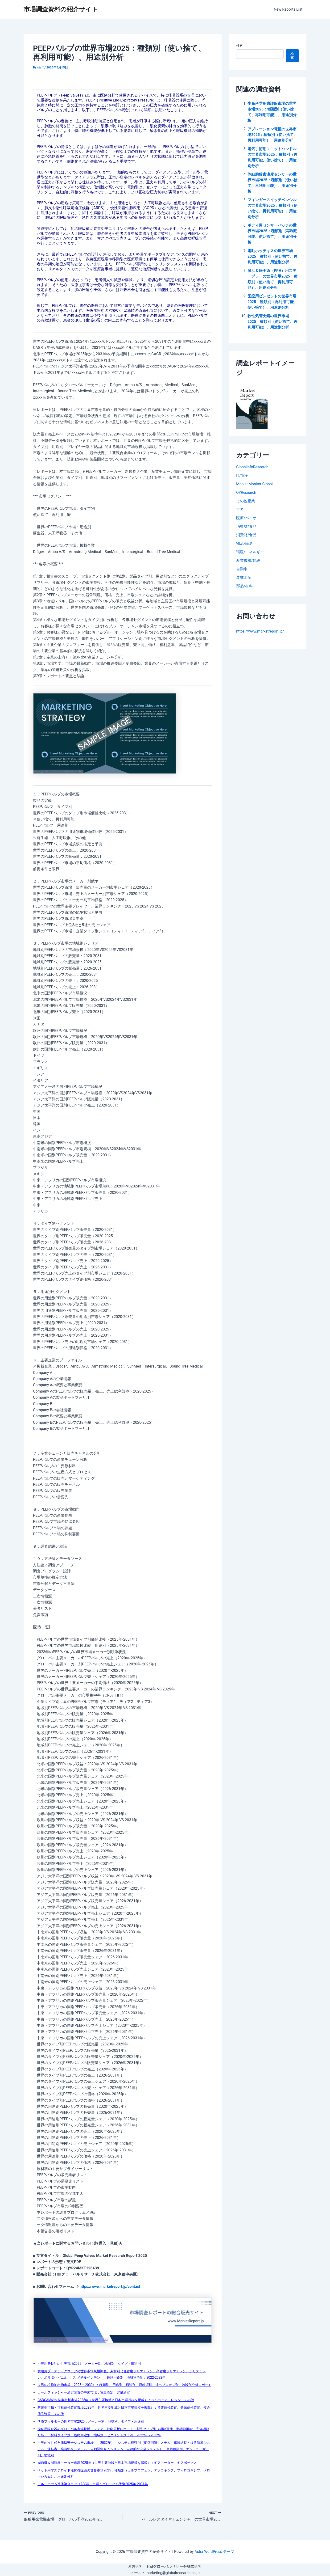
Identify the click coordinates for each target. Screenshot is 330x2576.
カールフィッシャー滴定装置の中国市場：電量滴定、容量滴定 (83, 2392)
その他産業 (245, 501)
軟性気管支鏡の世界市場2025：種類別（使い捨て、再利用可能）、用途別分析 (273, 321)
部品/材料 (244, 586)
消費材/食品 (246, 526)
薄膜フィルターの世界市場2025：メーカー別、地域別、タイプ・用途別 (90, 2422)
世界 (240, 509)
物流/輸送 (244, 543)
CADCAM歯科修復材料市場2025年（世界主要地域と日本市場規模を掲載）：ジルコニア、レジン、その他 (115, 2400)
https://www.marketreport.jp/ (260, 631)
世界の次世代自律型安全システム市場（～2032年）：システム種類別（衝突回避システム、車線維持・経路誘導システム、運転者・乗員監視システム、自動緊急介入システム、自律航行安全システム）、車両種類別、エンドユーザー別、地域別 (123, 2449)
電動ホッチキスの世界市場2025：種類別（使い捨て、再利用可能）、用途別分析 (273, 256)
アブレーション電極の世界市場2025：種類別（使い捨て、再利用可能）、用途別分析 (273, 135)
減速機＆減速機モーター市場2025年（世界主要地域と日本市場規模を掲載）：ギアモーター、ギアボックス (117, 2463)
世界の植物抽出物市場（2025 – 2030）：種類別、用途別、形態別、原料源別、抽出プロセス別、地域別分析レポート (124, 2385)
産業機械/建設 (248, 560)
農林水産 (243, 577)
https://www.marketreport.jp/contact (111, 2286)
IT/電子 (242, 475)
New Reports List (288, 9)
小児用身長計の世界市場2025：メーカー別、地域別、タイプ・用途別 (89, 2364)
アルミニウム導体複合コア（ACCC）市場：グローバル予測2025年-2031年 (92, 2484)
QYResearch (246, 492)
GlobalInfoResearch (252, 467)
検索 (239, 45)
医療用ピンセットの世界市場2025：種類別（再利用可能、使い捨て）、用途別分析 (273, 302)
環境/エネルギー (250, 552)
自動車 (242, 569)
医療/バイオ (246, 518)
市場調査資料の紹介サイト (61, 9)
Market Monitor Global (255, 484)
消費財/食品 (246, 535)
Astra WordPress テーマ (214, 2551)
